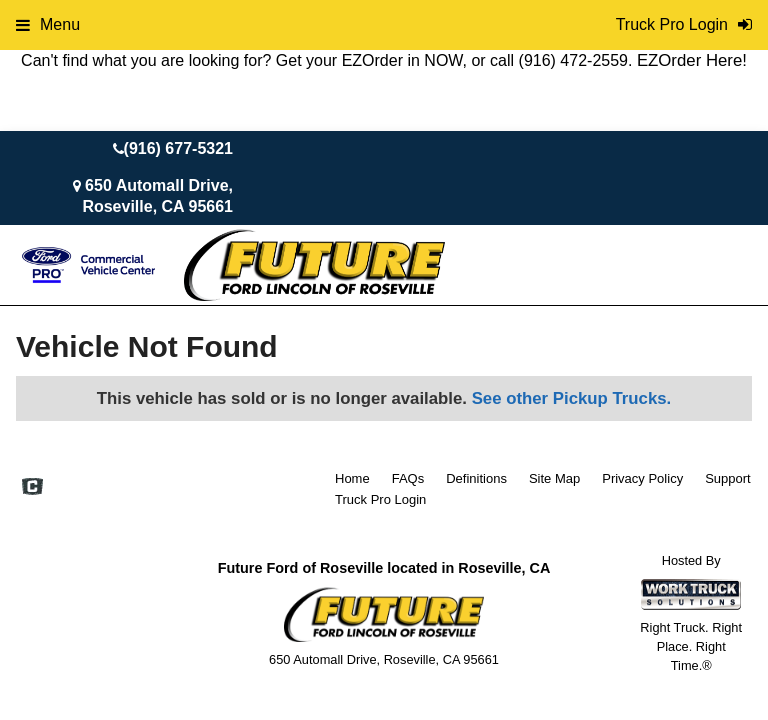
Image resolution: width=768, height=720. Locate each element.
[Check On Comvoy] (32, 488)
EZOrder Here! (692, 60)
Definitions (476, 478)
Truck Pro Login (380, 499)
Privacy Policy (642, 478)
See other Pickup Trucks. (572, 398)
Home (352, 478)
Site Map (554, 478)
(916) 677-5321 (178, 148)
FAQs (408, 478)
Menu (48, 24)
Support (728, 478)
